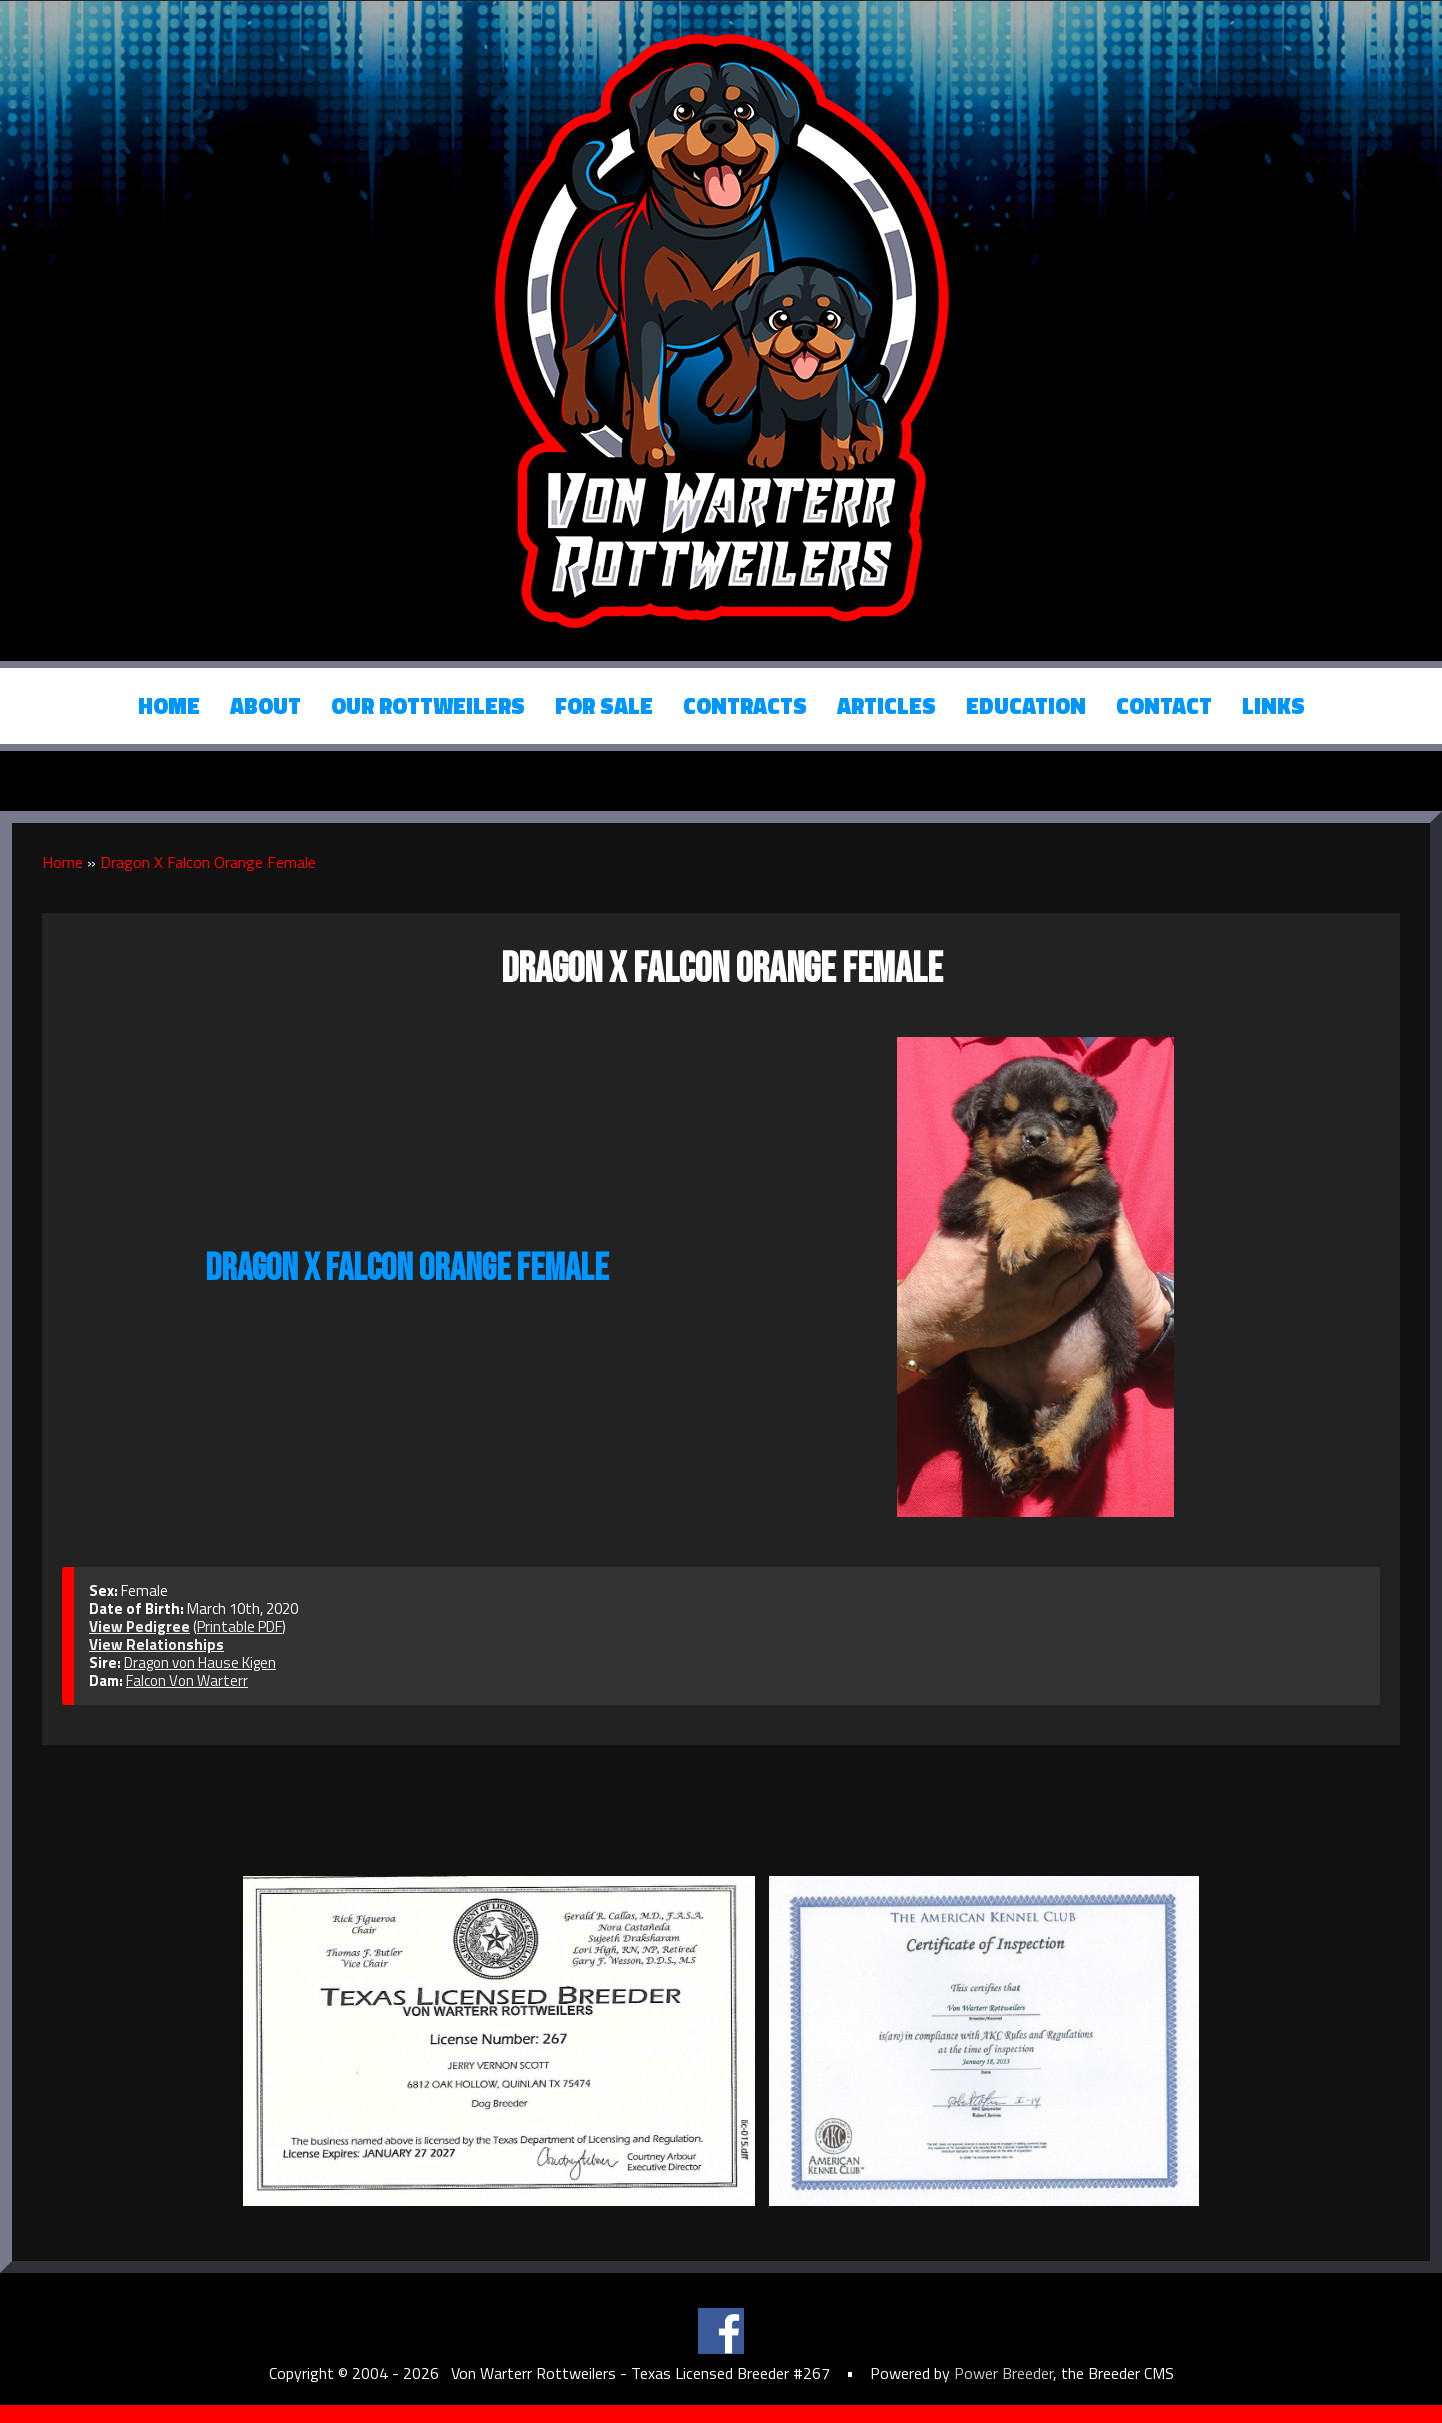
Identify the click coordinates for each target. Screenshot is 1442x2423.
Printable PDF (239, 1626)
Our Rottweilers (428, 706)
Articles (886, 706)
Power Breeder (1003, 2373)
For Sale (604, 706)
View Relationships (156, 1644)
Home (169, 706)
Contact (1164, 706)
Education (1026, 706)
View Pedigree (139, 1626)
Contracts (745, 706)
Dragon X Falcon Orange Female (208, 862)
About (265, 706)
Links (1273, 706)
